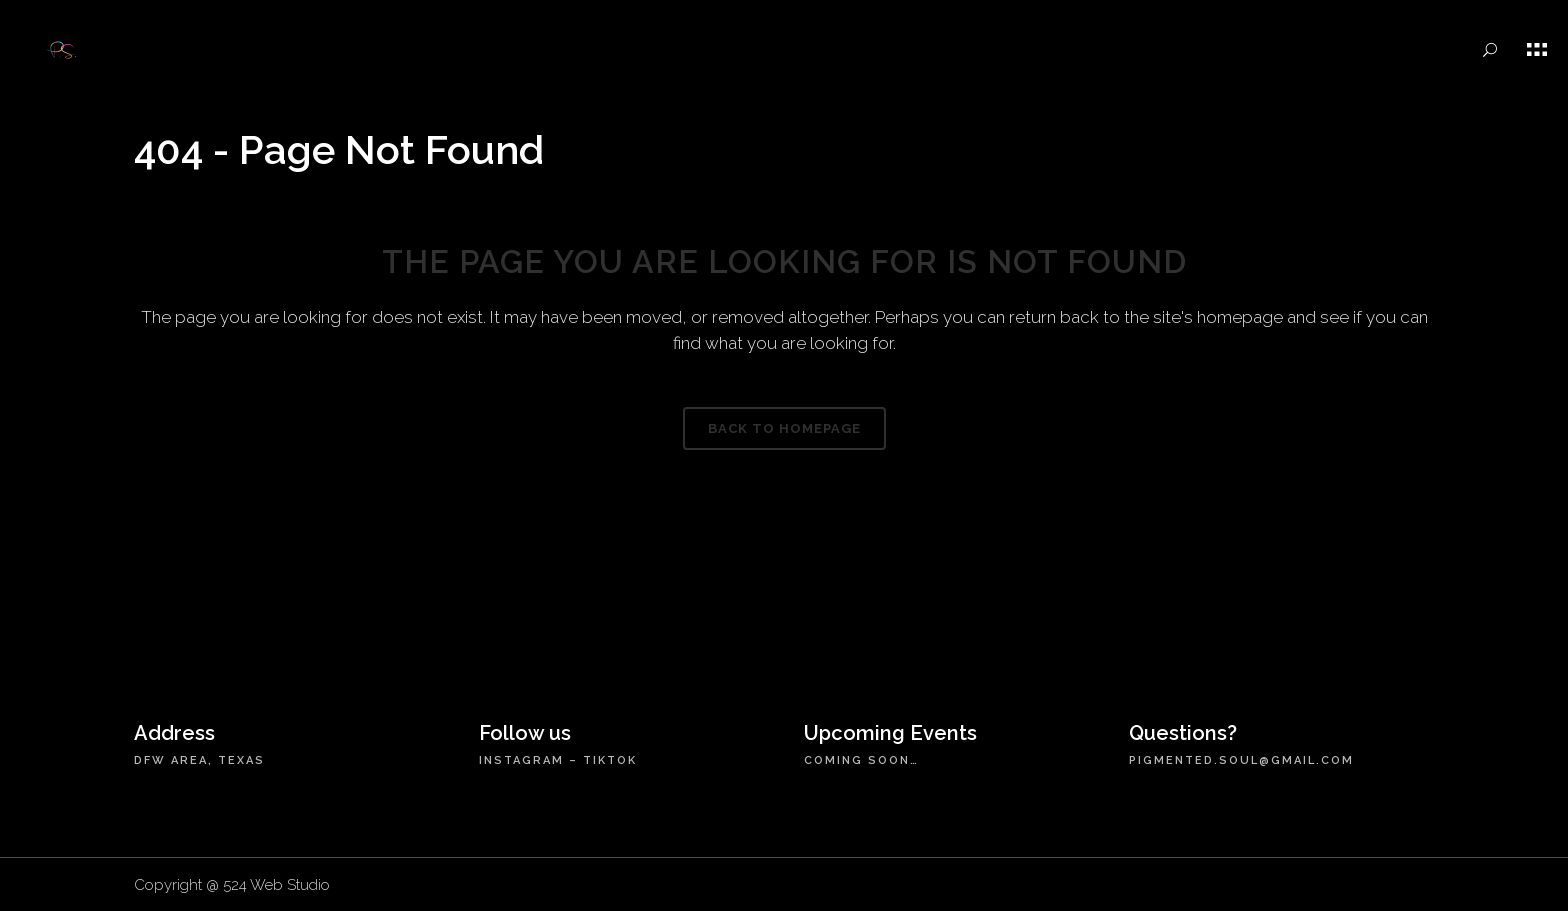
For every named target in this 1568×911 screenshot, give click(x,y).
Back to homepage (784, 428)
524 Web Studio (276, 885)
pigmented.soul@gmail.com (1241, 760)
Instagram (521, 760)
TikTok (610, 760)
